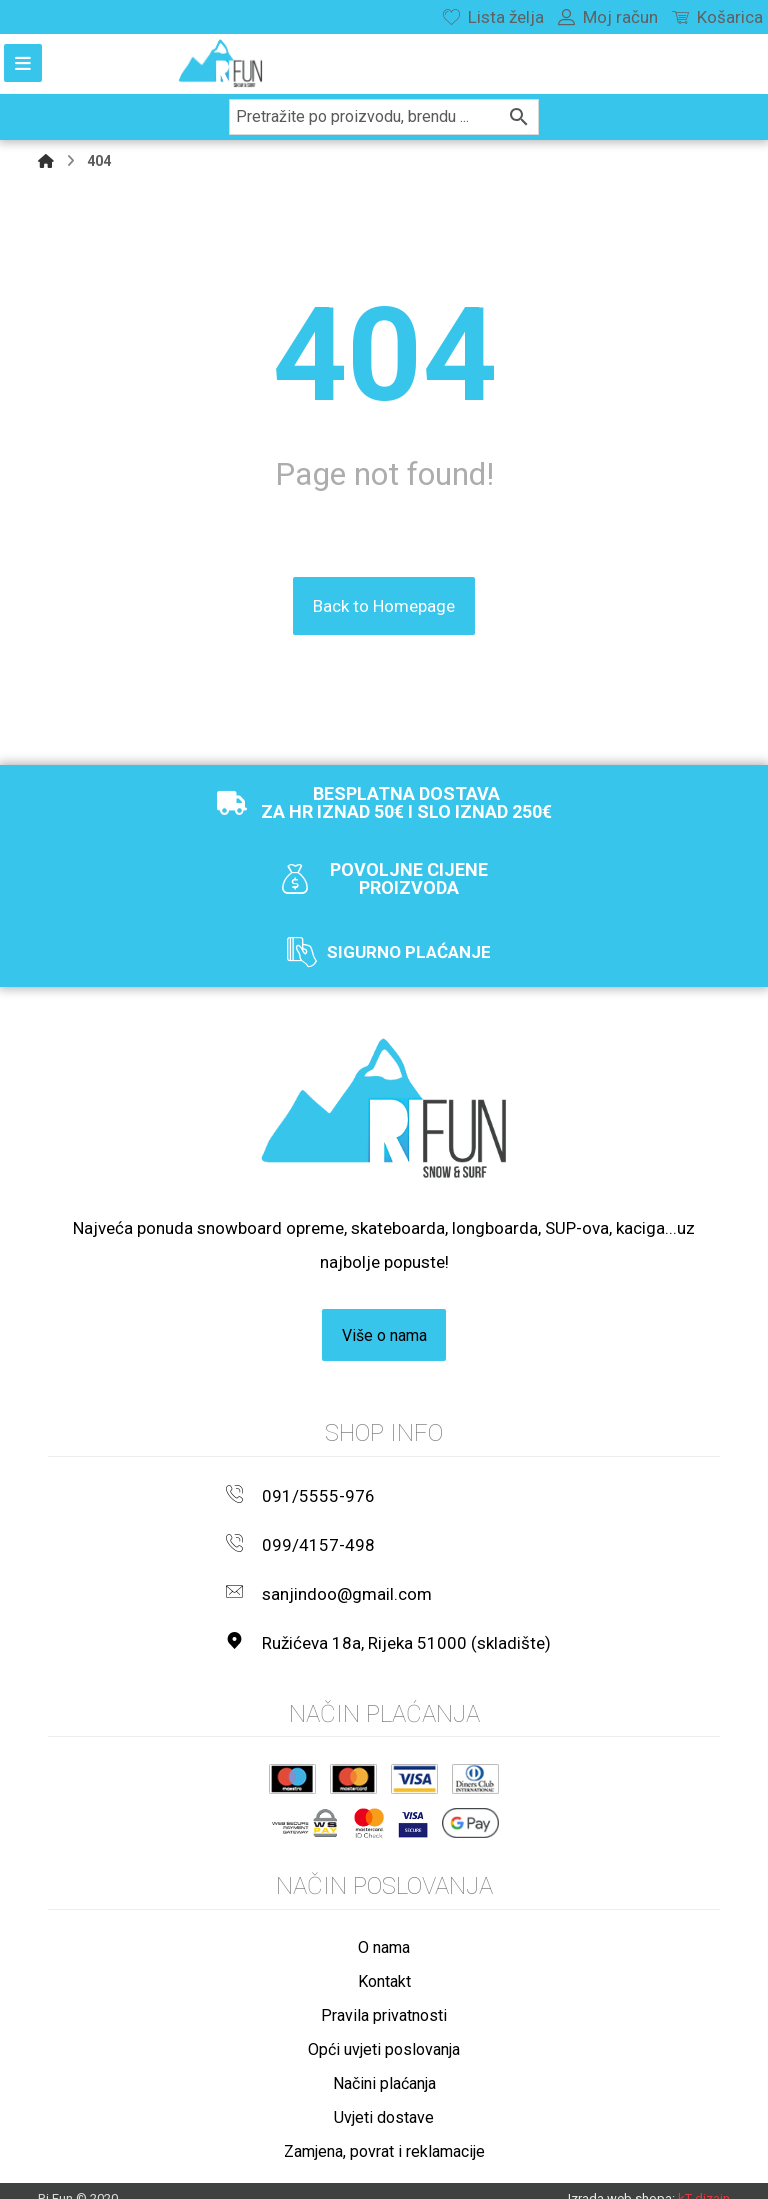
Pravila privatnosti (384, 1996)
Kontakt (384, 1962)
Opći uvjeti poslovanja (384, 2030)
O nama (384, 1928)
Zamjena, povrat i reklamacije (384, 2132)
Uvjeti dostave (384, 2098)
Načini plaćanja (384, 2064)
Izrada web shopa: (621, 2180)
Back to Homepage (384, 605)
